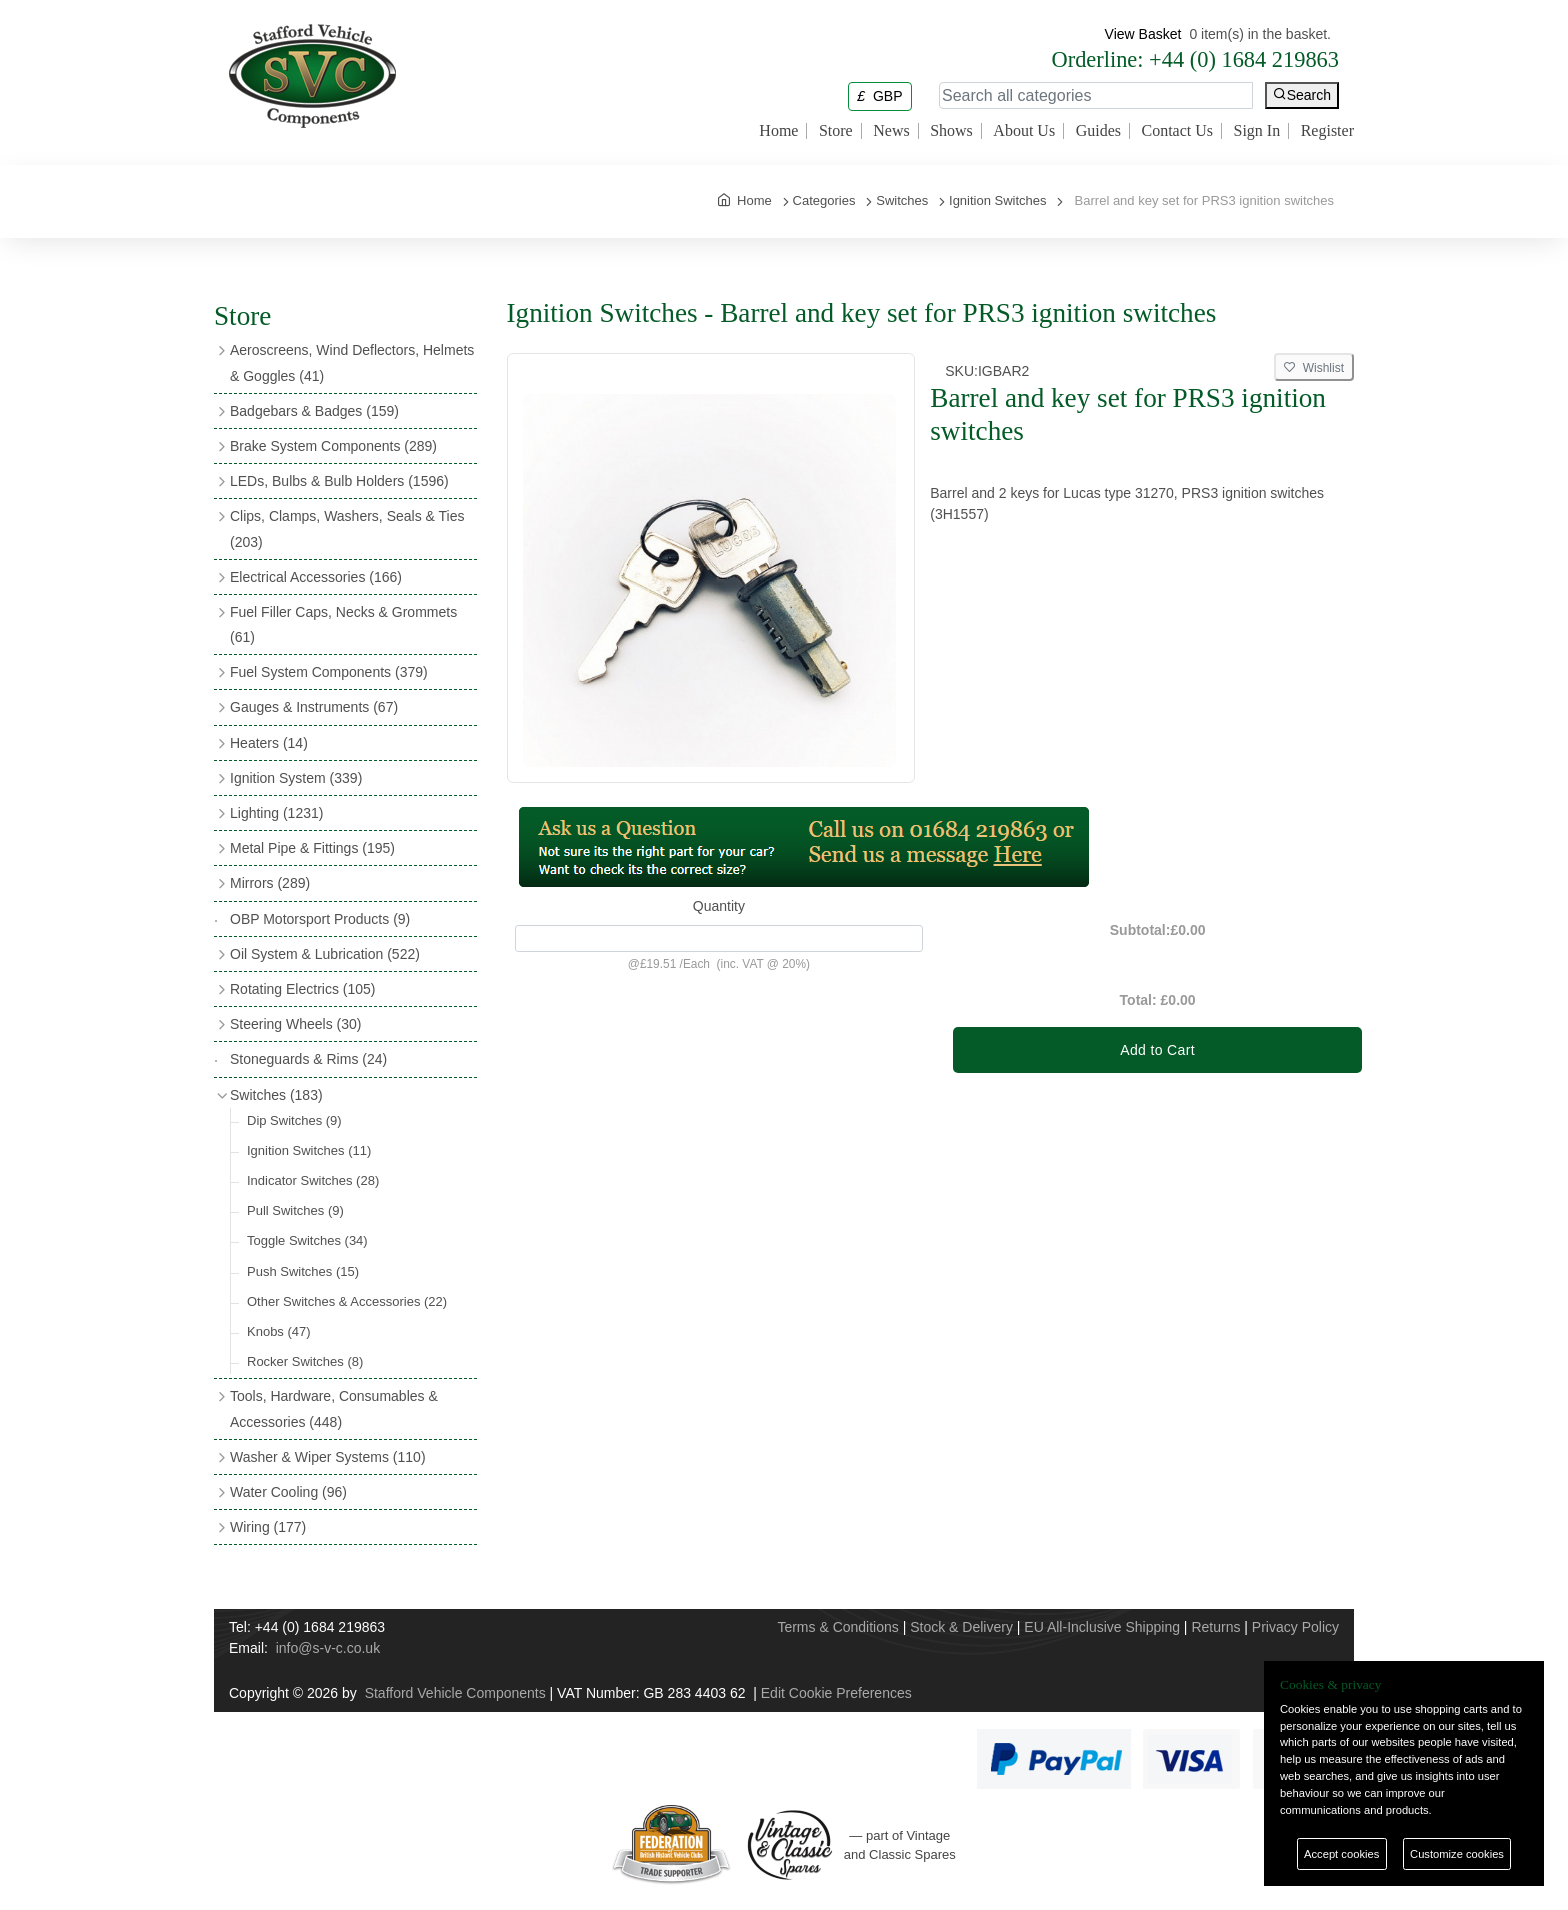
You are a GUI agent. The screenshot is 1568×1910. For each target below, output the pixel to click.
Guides (1098, 131)
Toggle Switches (307, 1240)
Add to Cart (1157, 1050)
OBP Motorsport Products (320, 919)
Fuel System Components (329, 672)
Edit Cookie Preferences (836, 1693)
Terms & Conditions (837, 1627)
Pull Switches (295, 1210)
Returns (1215, 1627)
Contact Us (1177, 131)
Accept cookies (1341, 1854)
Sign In (1257, 131)
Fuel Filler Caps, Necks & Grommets (343, 624)
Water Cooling (288, 1492)
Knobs (279, 1331)
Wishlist (1314, 368)
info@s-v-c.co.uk (328, 1648)
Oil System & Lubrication (325, 954)
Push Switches (303, 1271)
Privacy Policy (1295, 1627)
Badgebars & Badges (314, 411)
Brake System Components (333, 446)
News (891, 131)
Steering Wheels (296, 1024)
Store (836, 131)
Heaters (269, 743)
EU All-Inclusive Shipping (1102, 1627)
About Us (1024, 131)
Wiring (268, 1527)
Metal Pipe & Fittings (312, 848)
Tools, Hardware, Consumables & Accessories (334, 1408)
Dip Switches (294, 1120)
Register (1327, 131)
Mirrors (270, 883)
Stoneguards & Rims (308, 1059)
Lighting (276, 813)
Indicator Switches (313, 1180)
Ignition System (296, 778)
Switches (276, 1095)
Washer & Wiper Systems (328, 1457)
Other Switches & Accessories (347, 1301)
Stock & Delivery (961, 1627)
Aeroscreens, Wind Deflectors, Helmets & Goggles (352, 362)
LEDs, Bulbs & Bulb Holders (339, 481)
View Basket (1143, 34)
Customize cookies (1457, 1854)
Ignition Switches (309, 1150)
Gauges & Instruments (314, 707)
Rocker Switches (305, 1361)
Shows (951, 131)
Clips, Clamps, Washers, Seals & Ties (347, 528)
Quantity (719, 906)
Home (778, 131)
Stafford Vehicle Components (455, 1693)
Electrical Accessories (316, 577)
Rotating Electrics (303, 989)
